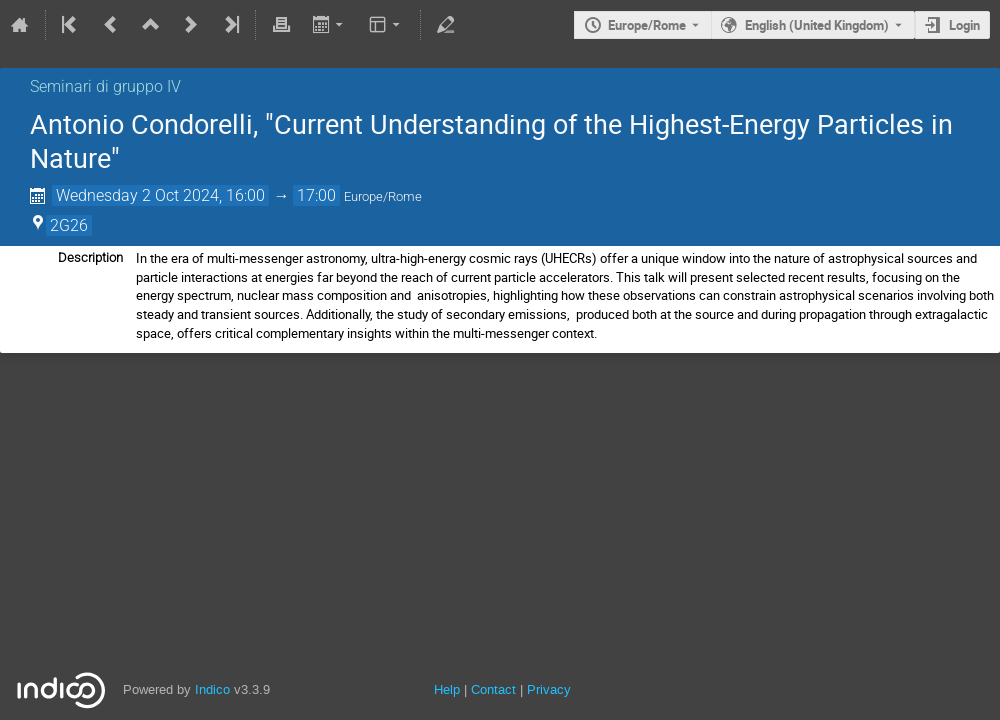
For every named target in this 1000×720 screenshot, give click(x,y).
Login (964, 25)
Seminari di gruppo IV (105, 86)
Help (447, 689)
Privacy (549, 689)
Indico (212, 689)
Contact (493, 689)
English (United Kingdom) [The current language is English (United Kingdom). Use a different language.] (817, 25)
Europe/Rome (647, 25)
